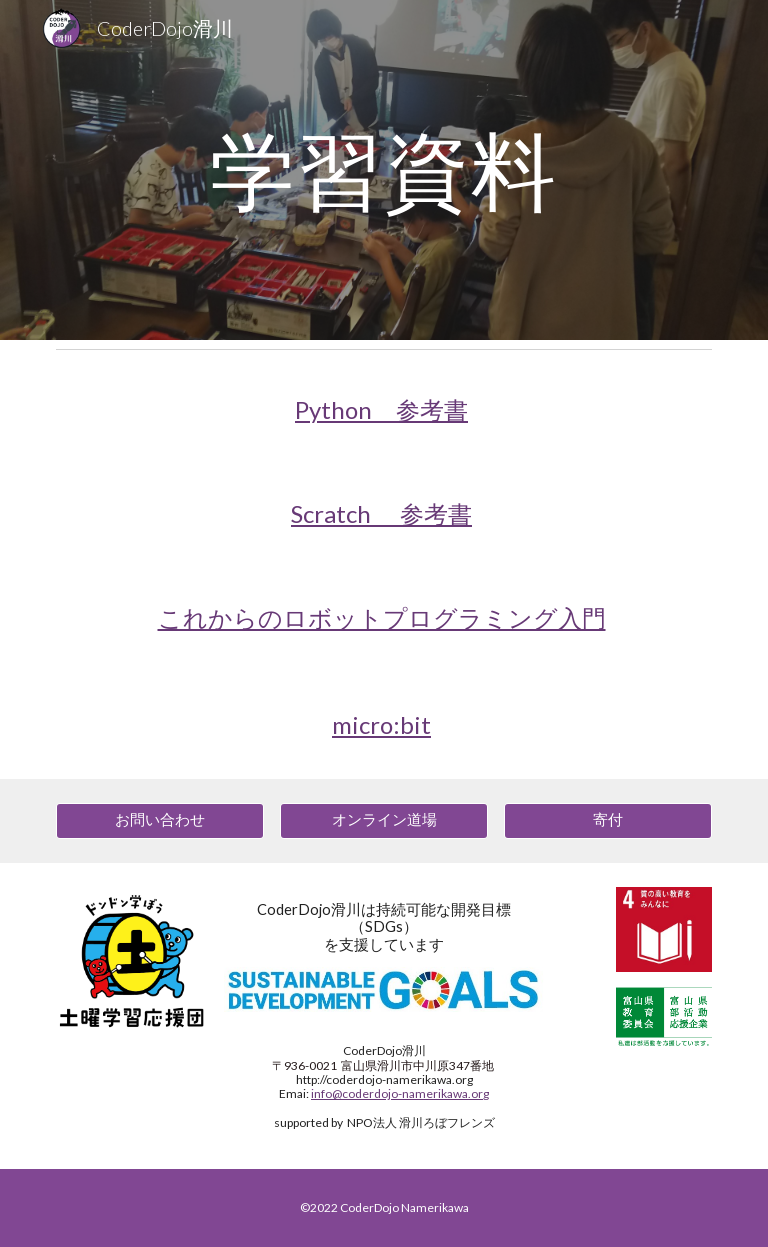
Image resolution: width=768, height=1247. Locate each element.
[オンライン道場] (383, 820)
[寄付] (607, 820)
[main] (383, 169)
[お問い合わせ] (159, 820)
